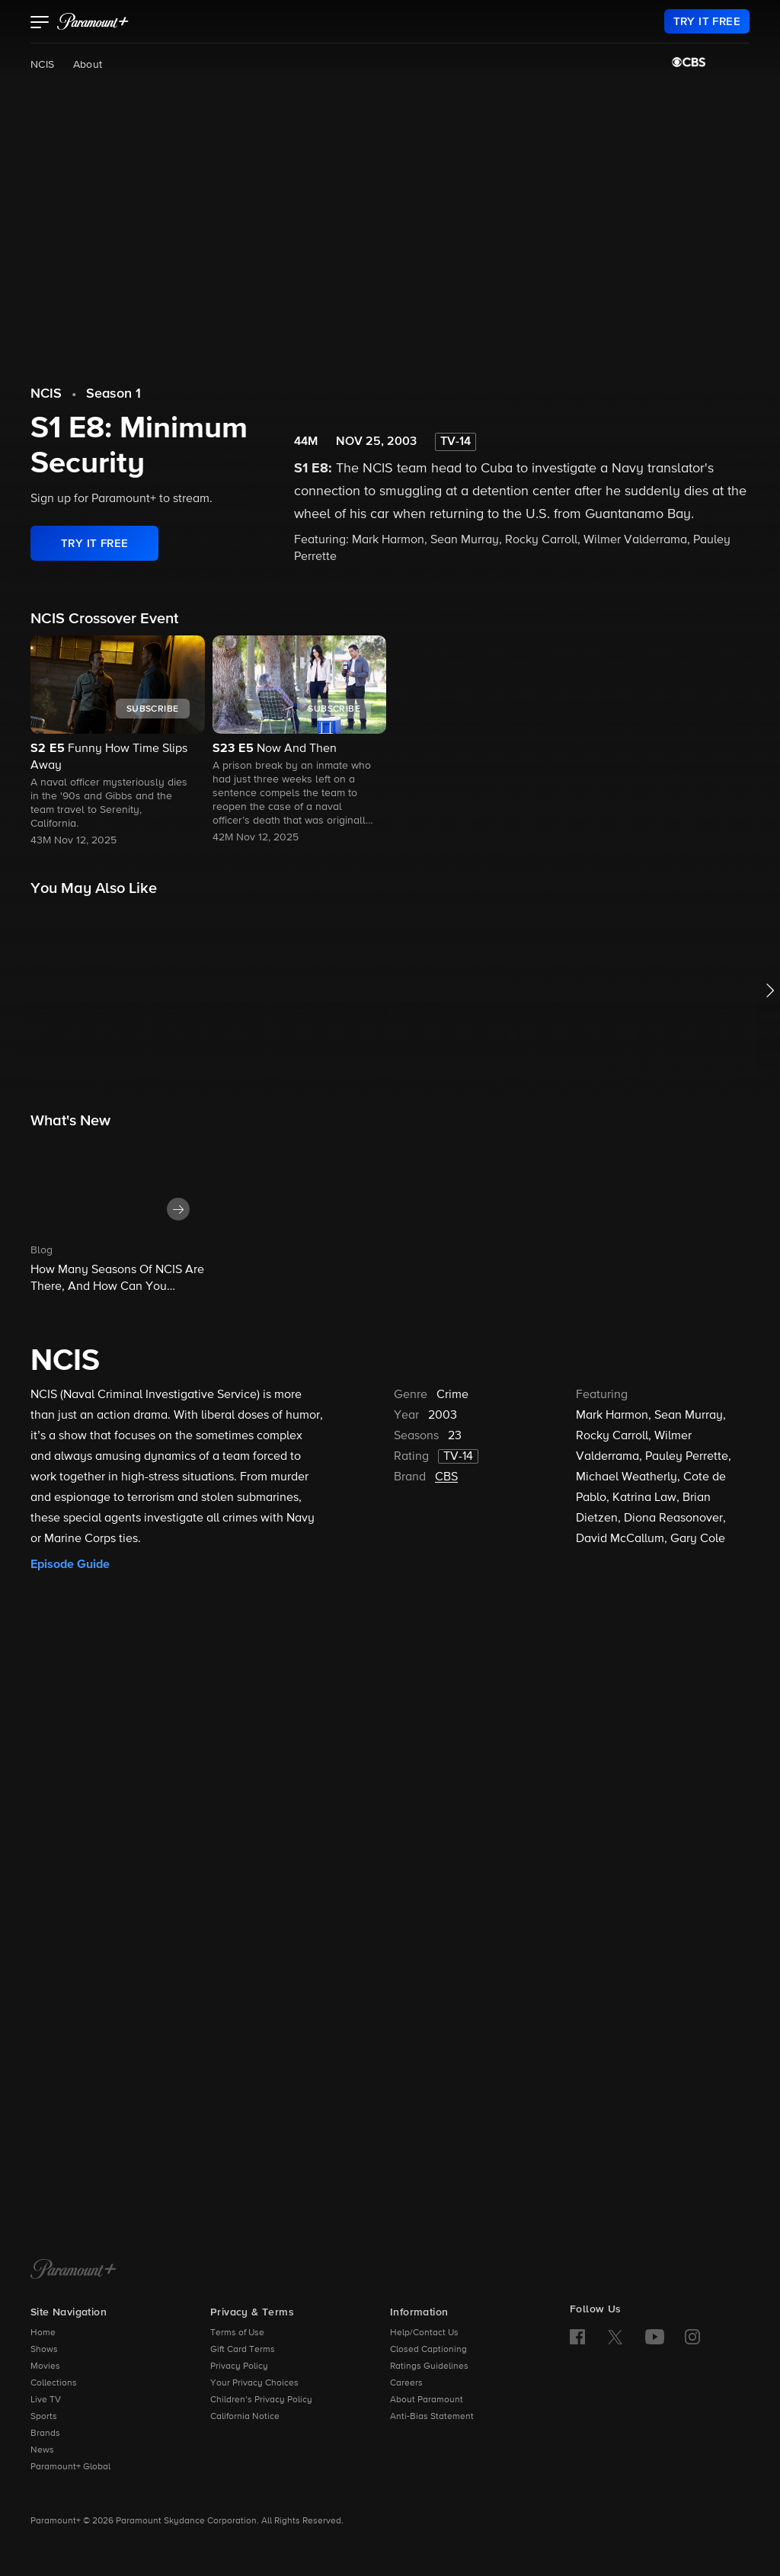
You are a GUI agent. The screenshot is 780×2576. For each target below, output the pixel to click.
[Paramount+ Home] (73, 2270)
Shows (44, 2349)
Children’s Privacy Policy (261, 2400)
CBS (446, 1477)
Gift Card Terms (242, 2349)
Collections (53, 2383)
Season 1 (113, 394)
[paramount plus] (93, 21)
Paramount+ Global (70, 2467)
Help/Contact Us (424, 2333)
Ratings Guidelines (429, 2366)
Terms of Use (237, 2333)
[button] (40, 23)
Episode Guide (70, 1564)
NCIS (42, 64)
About (88, 64)
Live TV (45, 2400)
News (42, 2450)
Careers (406, 2383)
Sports (43, 2416)
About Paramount (426, 2400)
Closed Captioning (428, 2349)
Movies (45, 2366)
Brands (45, 2433)
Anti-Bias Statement (432, 2416)
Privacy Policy (239, 2366)
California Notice (245, 2416)
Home (43, 2333)
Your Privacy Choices (254, 2383)
